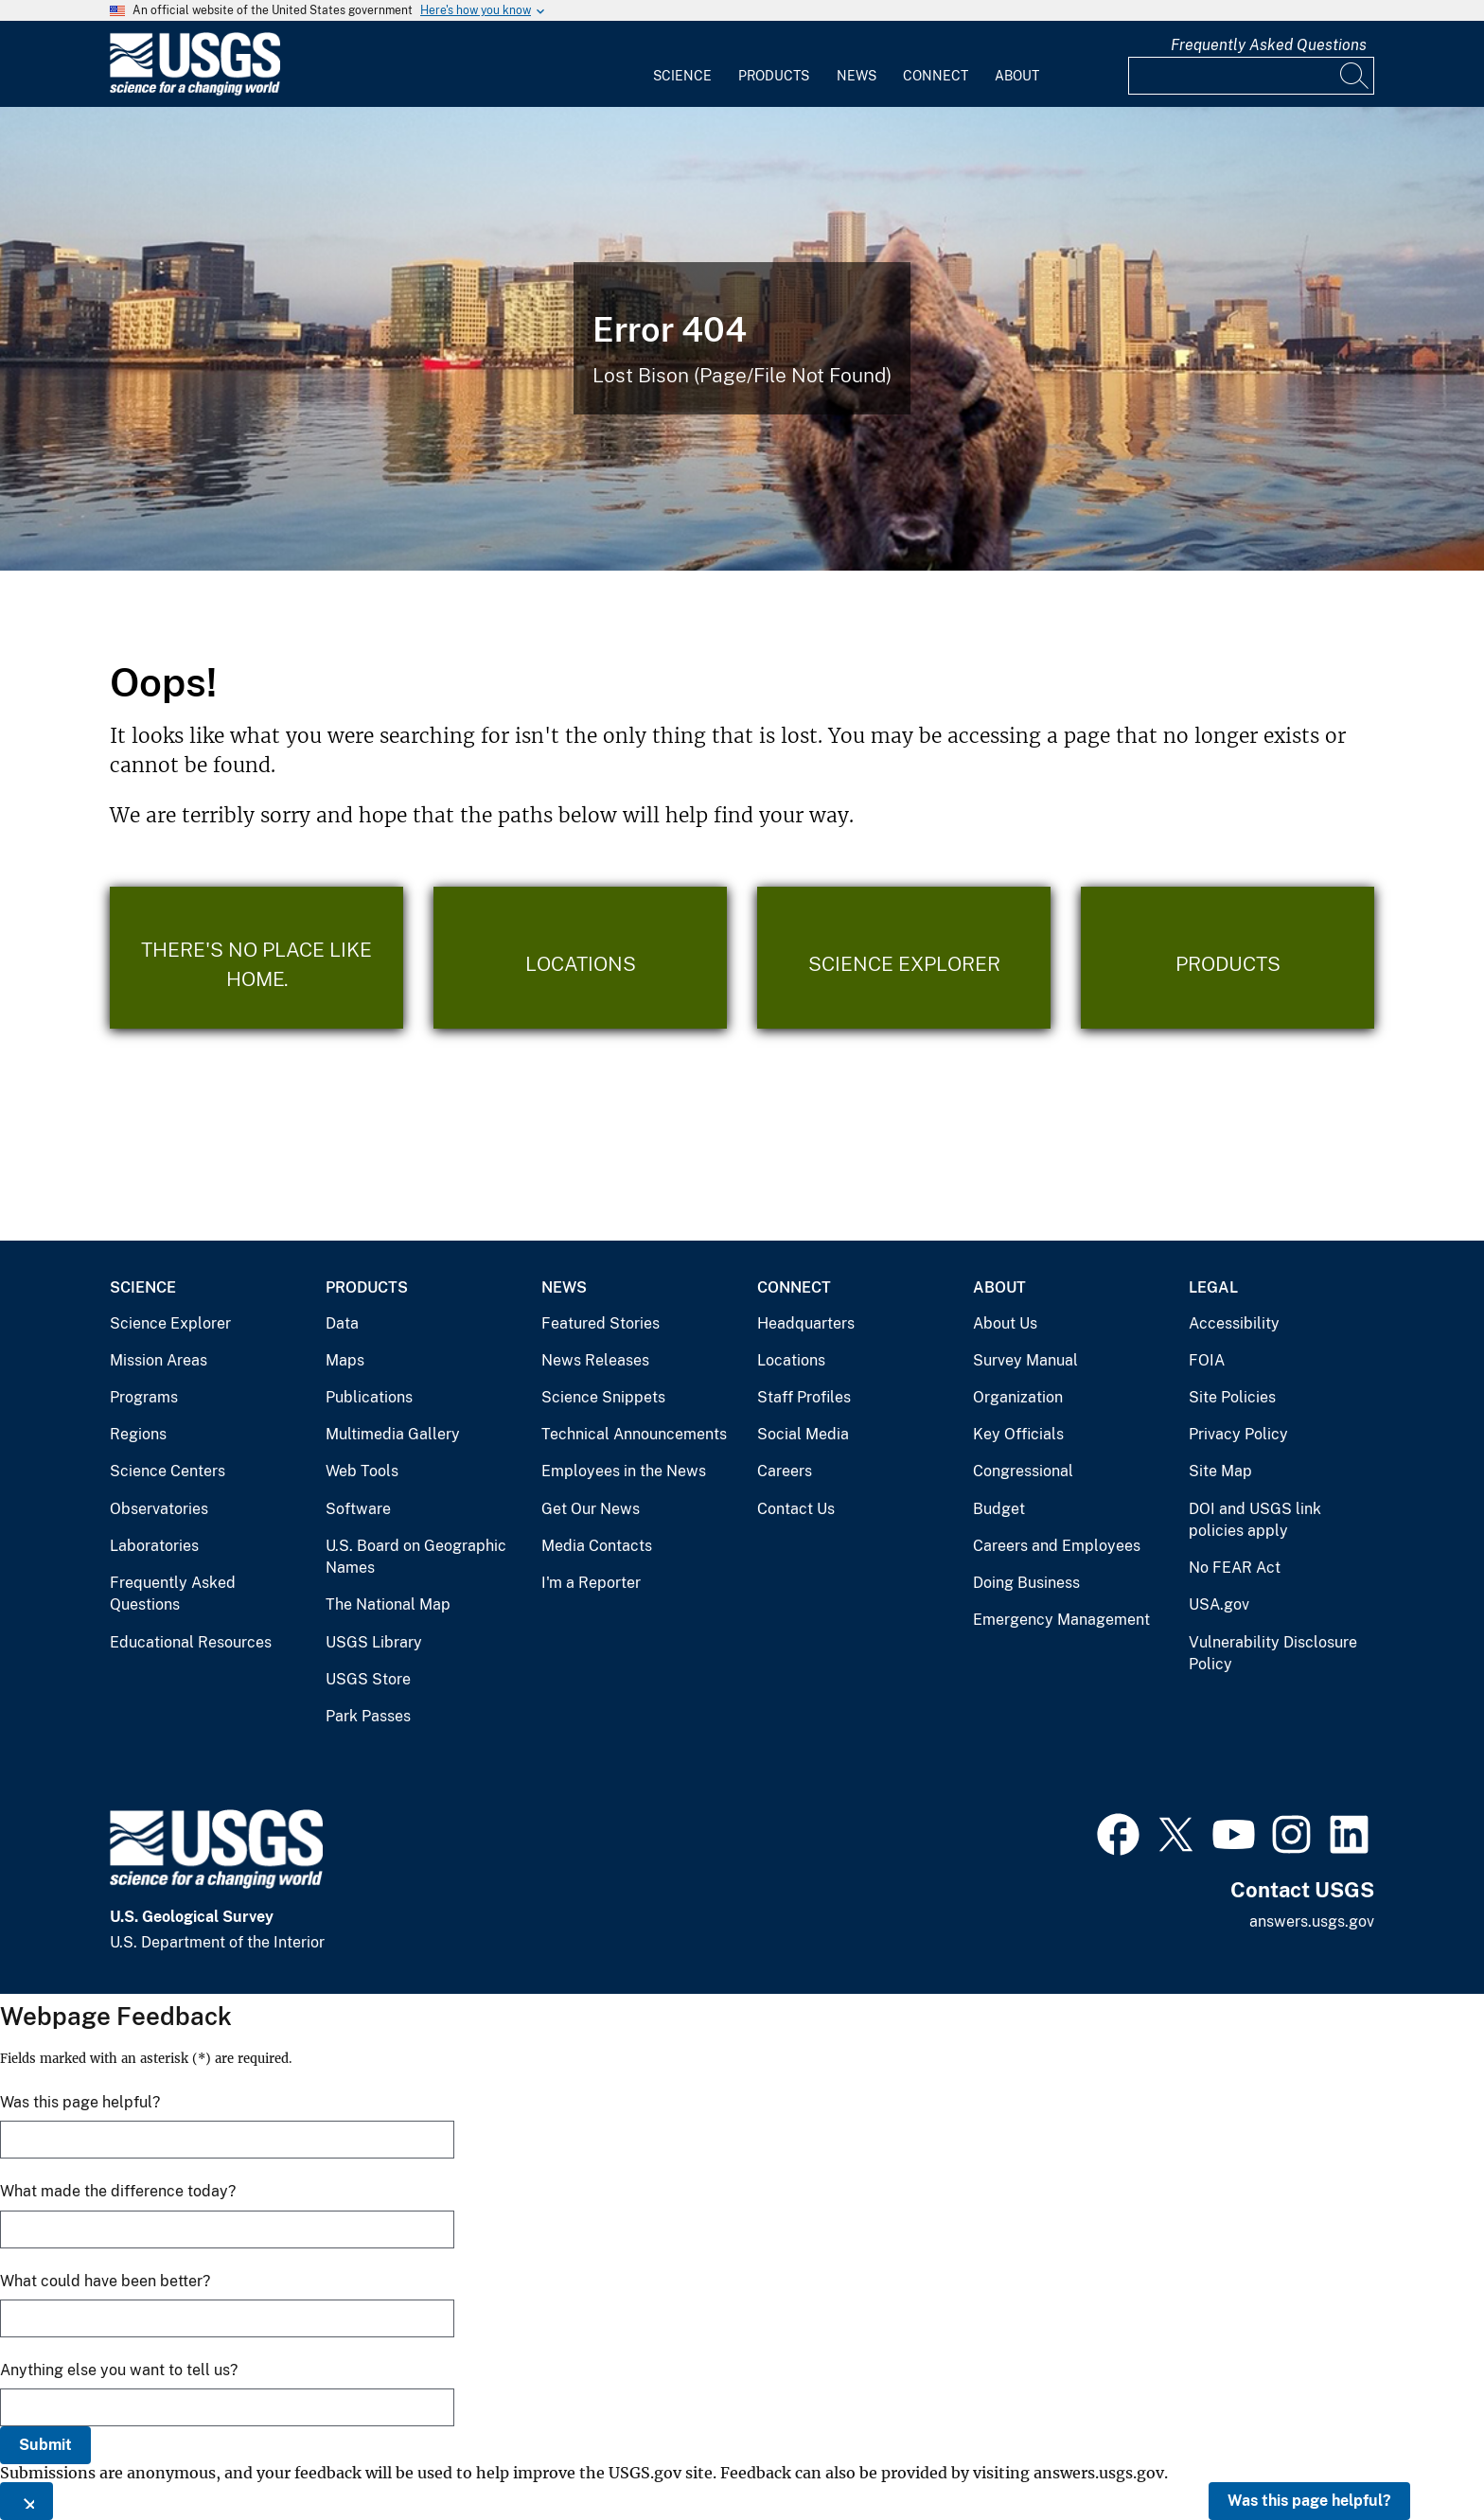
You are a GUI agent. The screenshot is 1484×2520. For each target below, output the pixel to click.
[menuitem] (682, 64)
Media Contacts (596, 1546)
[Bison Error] (742, 339)
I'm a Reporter (591, 1583)
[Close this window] (26, 2501)
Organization (1018, 1397)
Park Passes (368, 1716)
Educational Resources (191, 1642)
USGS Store (368, 1679)
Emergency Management (1061, 1620)
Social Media (803, 1434)
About (1017, 75)
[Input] (1251, 76)
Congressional (1023, 1471)
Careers (784, 1471)
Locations (791, 1360)
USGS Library (374, 1642)
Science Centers (167, 1471)
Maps (345, 1360)
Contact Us (796, 1509)
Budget (999, 1509)
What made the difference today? (118, 2191)
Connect (935, 75)
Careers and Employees (1056, 1546)
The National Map (388, 1604)
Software (358, 1509)
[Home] (195, 91)
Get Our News (590, 1509)
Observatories (159, 1509)
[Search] (1355, 76)
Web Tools (362, 1471)
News (856, 75)
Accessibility (1234, 1323)
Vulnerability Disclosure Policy (1273, 1653)
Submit (45, 2445)
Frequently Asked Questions (1269, 45)
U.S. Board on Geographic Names (416, 1557)
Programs (144, 1397)
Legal (1213, 1287)
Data (342, 1323)
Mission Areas (158, 1360)
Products (773, 75)
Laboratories (154, 1546)
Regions (138, 1434)
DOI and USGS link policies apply (1255, 1520)
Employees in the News (623, 1471)
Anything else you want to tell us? (119, 2370)
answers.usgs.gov (1311, 1921)
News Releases (595, 1360)
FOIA (1207, 1360)
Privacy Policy (1238, 1434)
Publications (369, 1397)
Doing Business (1026, 1583)
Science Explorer (170, 1323)
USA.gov (1219, 1604)
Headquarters (806, 1323)
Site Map (1220, 1471)
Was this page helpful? (1309, 2501)
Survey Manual (1025, 1360)
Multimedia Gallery (393, 1434)
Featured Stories (600, 1323)
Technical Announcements (634, 1434)
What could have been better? (105, 2281)
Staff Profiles (804, 1397)
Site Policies (1232, 1397)
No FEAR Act (1235, 1568)
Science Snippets (603, 1397)
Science (682, 75)
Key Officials (1018, 1434)
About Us (1005, 1323)
